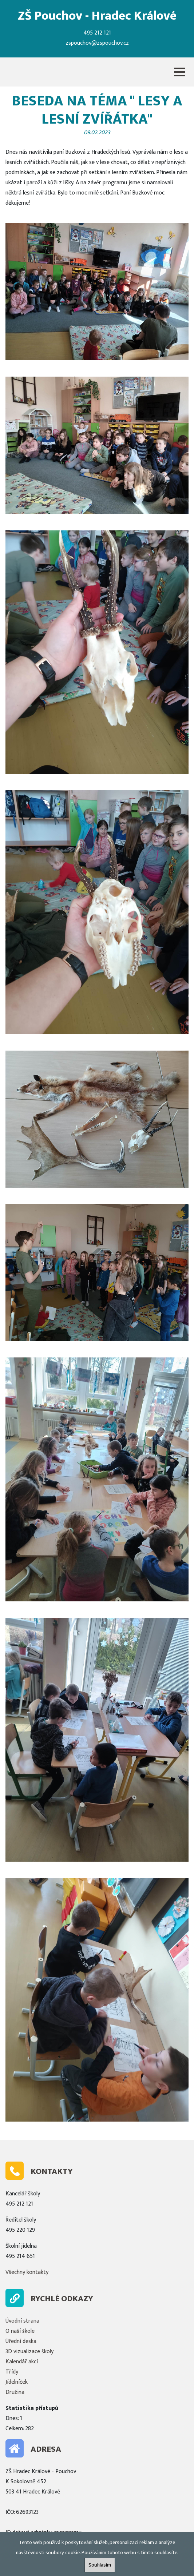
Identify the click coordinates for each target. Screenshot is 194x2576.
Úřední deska (20, 2341)
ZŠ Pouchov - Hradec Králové (97, 16)
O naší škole (20, 2331)
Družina (14, 2392)
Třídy (11, 2372)
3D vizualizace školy (29, 2351)
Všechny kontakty (26, 2272)
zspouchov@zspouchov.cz (97, 43)
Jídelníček (16, 2382)
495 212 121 (97, 33)
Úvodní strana (22, 2321)
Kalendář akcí (21, 2362)
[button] (179, 72)
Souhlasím (99, 2565)
